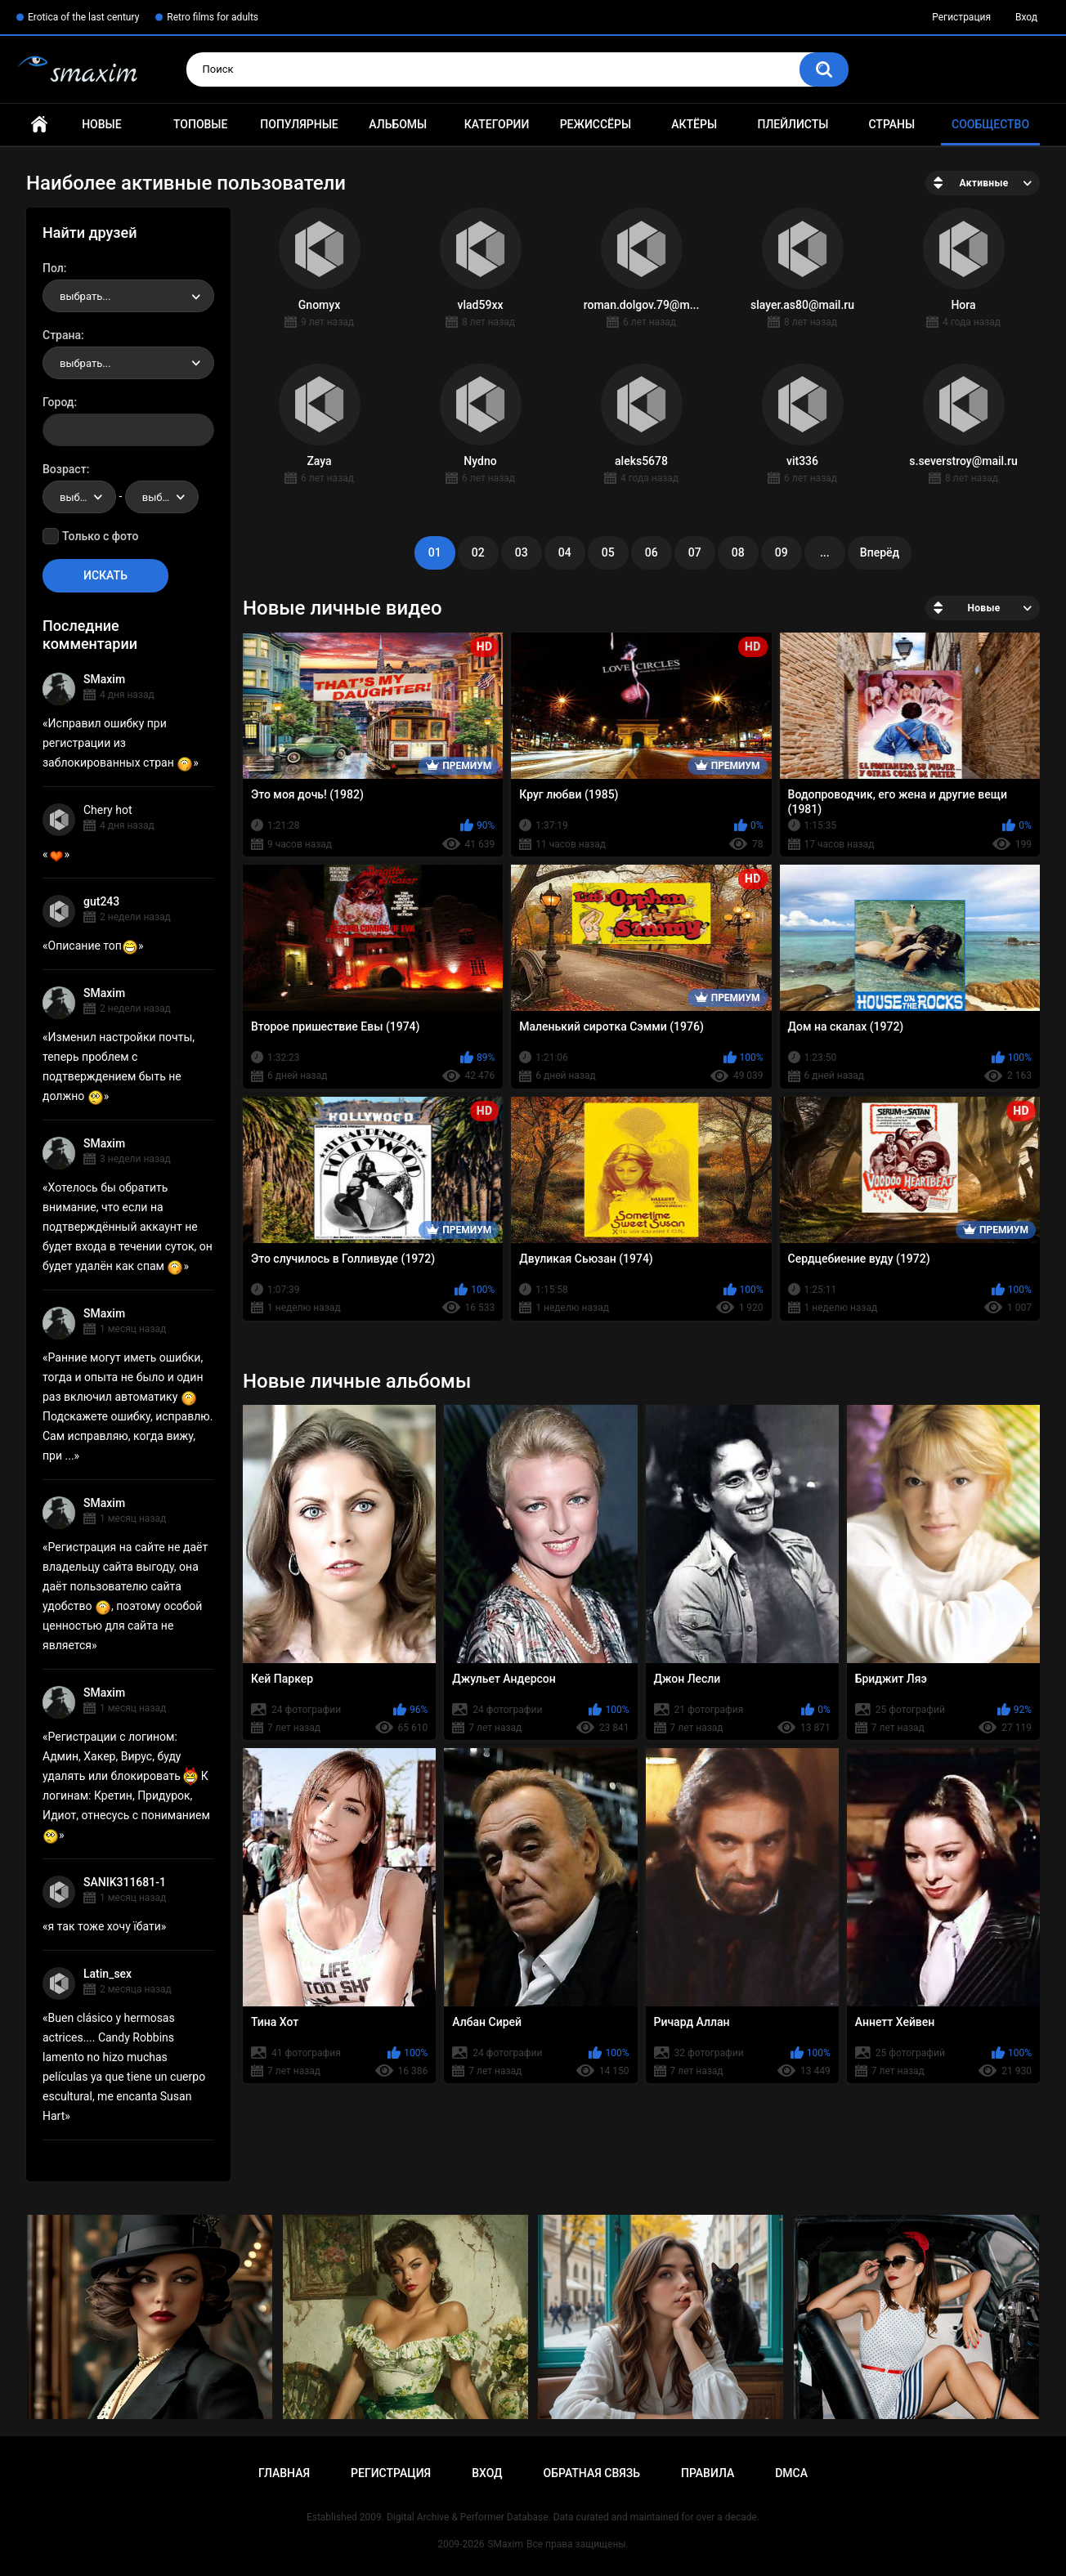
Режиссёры (595, 124)
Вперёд (879, 552)
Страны (891, 124)
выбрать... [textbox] (85, 296)
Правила (707, 2473)
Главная (39, 124)
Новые (101, 124)
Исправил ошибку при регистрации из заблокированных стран (118, 743)
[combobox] (128, 296)
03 (521, 552)
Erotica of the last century (83, 17)
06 (651, 552)
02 (478, 552)
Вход (1026, 17)
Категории (497, 124)
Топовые (200, 124)
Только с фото (100, 536)
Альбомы (398, 124)
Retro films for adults (212, 17)
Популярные (299, 124)
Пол (53, 268)
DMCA (791, 2473)
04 (564, 552)
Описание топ (93, 945)
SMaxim (104, 679)
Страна (62, 335)
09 (781, 552)
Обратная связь (592, 2473)
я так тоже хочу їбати (104, 1926)
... (825, 552)
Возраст (65, 469)
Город (58, 402)
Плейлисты (792, 124)
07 (694, 552)
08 (738, 552)
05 (608, 552)
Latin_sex (107, 1973)
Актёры (694, 124)
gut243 (101, 901)
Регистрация (961, 17)
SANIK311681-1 (124, 1882)
